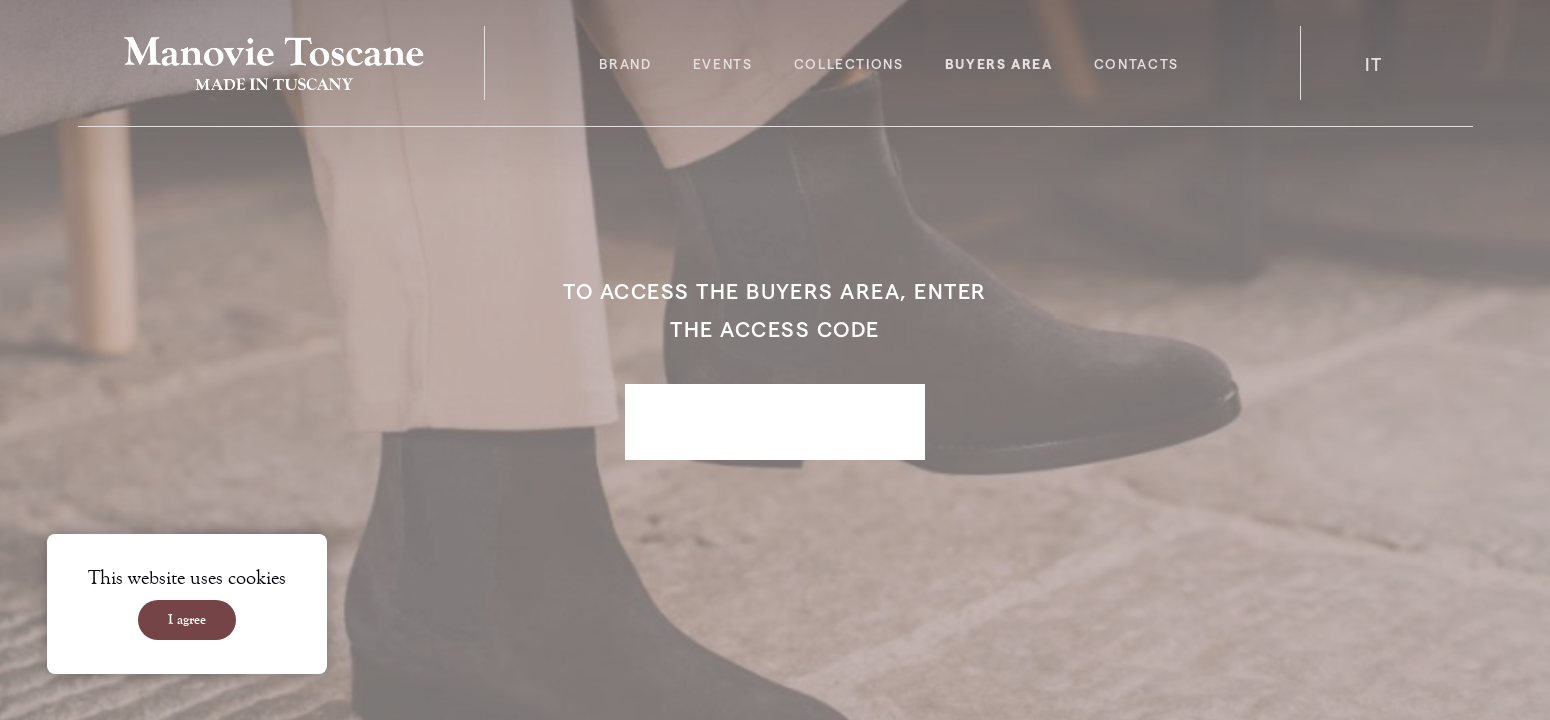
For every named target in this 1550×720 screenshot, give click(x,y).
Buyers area (999, 63)
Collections (849, 63)
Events (723, 63)
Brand (625, 63)
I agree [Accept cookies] (187, 620)
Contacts (1136, 63)
